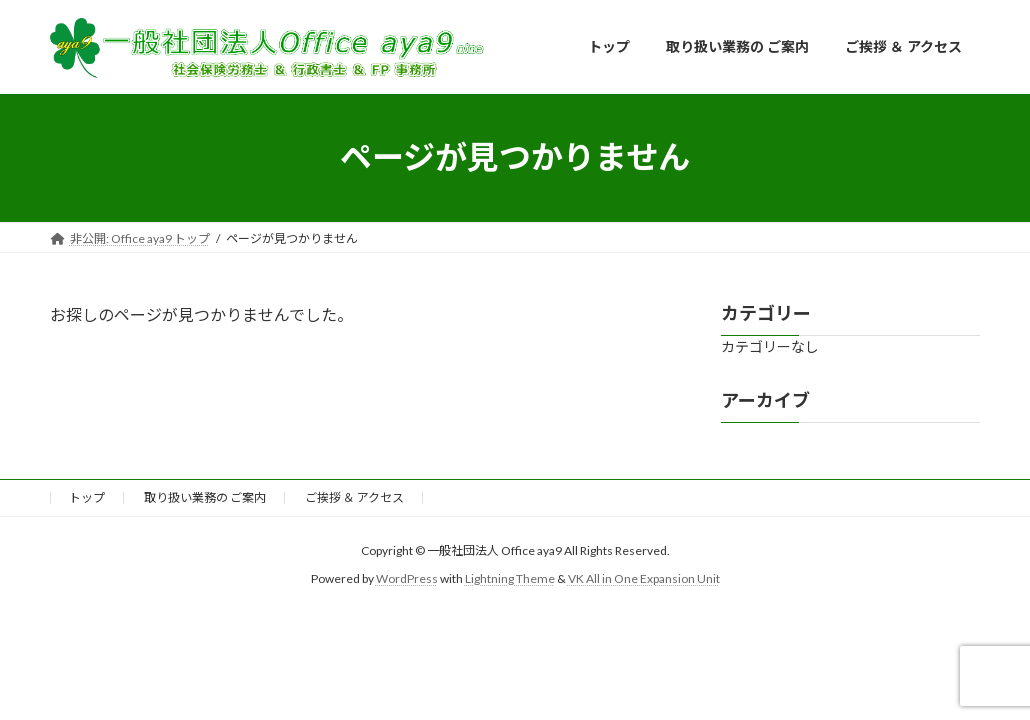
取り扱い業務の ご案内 (205, 497)
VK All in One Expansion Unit (644, 578)
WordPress (407, 578)
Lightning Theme (510, 578)
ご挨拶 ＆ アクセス (354, 497)
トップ (87, 497)
